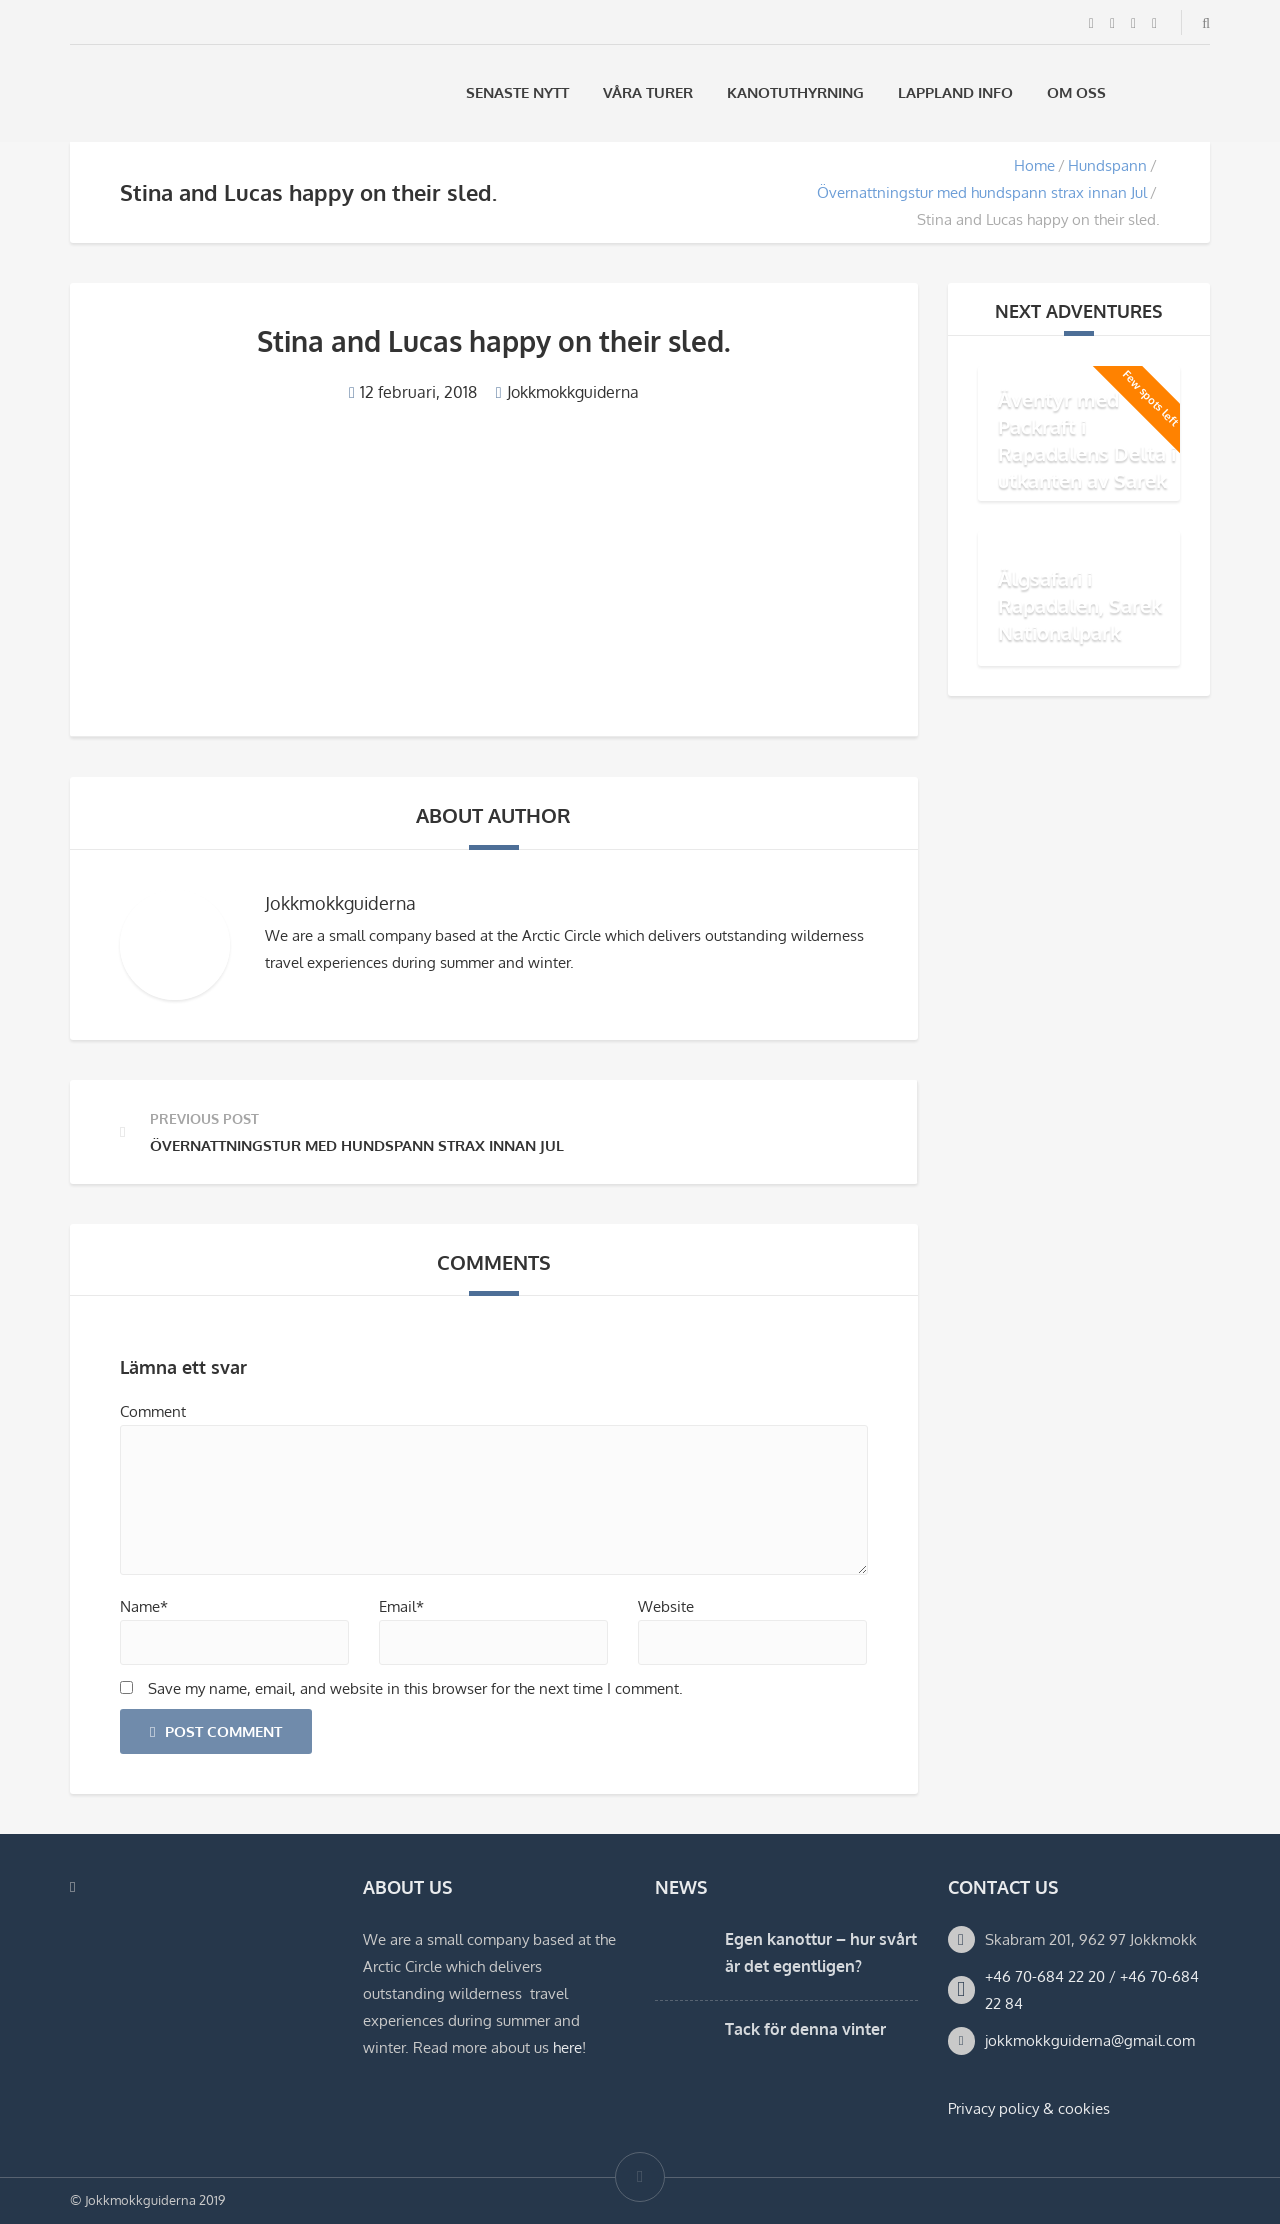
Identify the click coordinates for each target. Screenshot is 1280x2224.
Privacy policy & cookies (1029, 2108)
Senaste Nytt (517, 92)
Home (1034, 165)
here (567, 2047)
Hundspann (1107, 165)
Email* (401, 1606)
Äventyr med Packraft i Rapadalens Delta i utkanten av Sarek (1087, 439)
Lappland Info (955, 92)
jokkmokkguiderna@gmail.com (1090, 2040)
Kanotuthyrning (795, 92)
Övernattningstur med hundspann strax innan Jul (982, 192)
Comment (153, 1411)
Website (666, 1606)
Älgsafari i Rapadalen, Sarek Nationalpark (1080, 605)
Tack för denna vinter (805, 2029)
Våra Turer (648, 92)
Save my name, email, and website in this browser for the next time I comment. (415, 1688)
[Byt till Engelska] (1201, 92)
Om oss (1076, 92)
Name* (144, 1606)
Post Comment (216, 1731)
